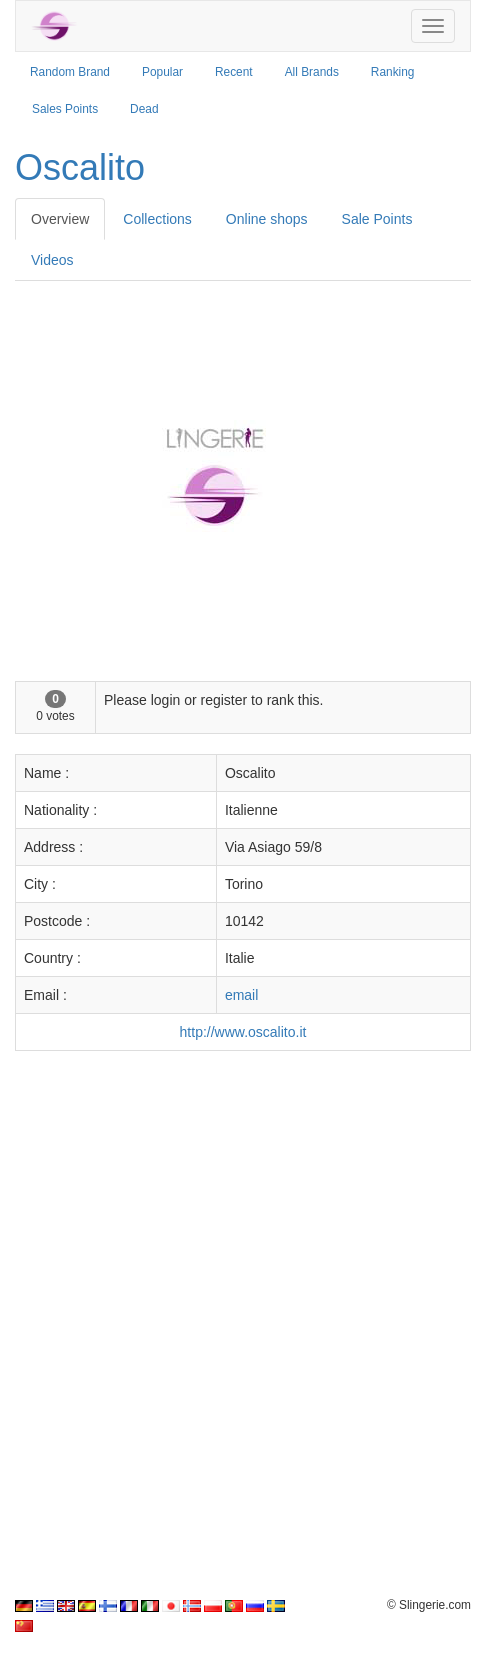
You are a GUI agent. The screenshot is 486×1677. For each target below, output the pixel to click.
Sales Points (65, 109)
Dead (144, 109)
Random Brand (70, 72)
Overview (60, 219)
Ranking (393, 72)
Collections (157, 219)
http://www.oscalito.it (243, 1032)
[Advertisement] (243, 1314)
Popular (162, 72)
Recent (234, 72)
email (241, 995)
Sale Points (377, 219)
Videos (52, 260)
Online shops (267, 219)
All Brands (312, 72)
